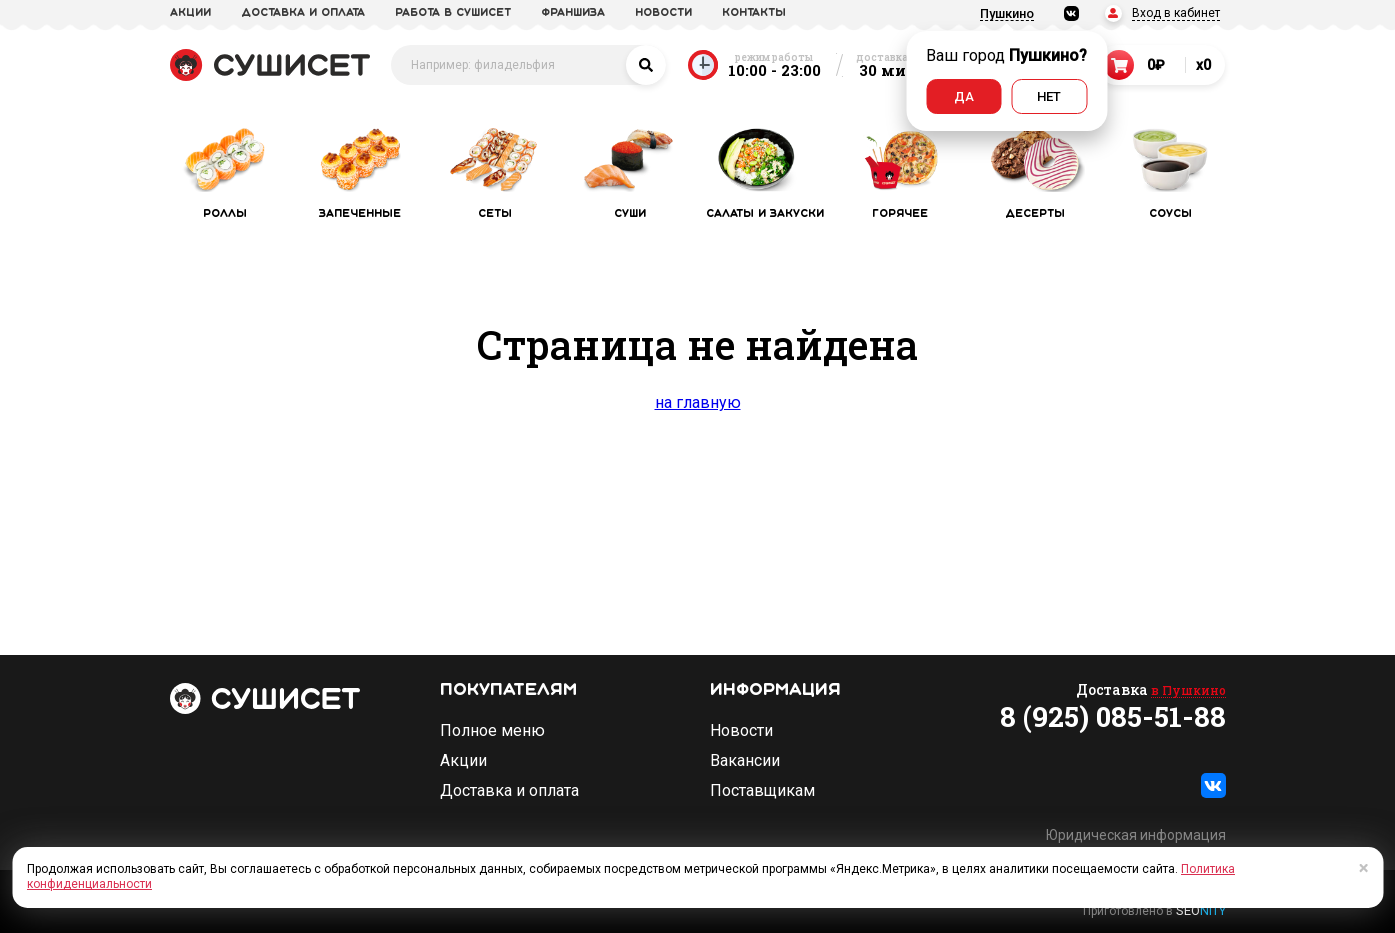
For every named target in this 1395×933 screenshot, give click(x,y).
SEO (1201, 910)
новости (663, 13)
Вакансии (745, 761)
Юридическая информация (1136, 835)
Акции (463, 761)
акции (190, 13)
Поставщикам (762, 791)
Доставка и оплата (509, 791)
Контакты (754, 13)
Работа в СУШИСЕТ (453, 13)
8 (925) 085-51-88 (1113, 717)
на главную (698, 402)
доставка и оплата (303, 13)
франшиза (573, 13)
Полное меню (492, 731)
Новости (741, 731)
